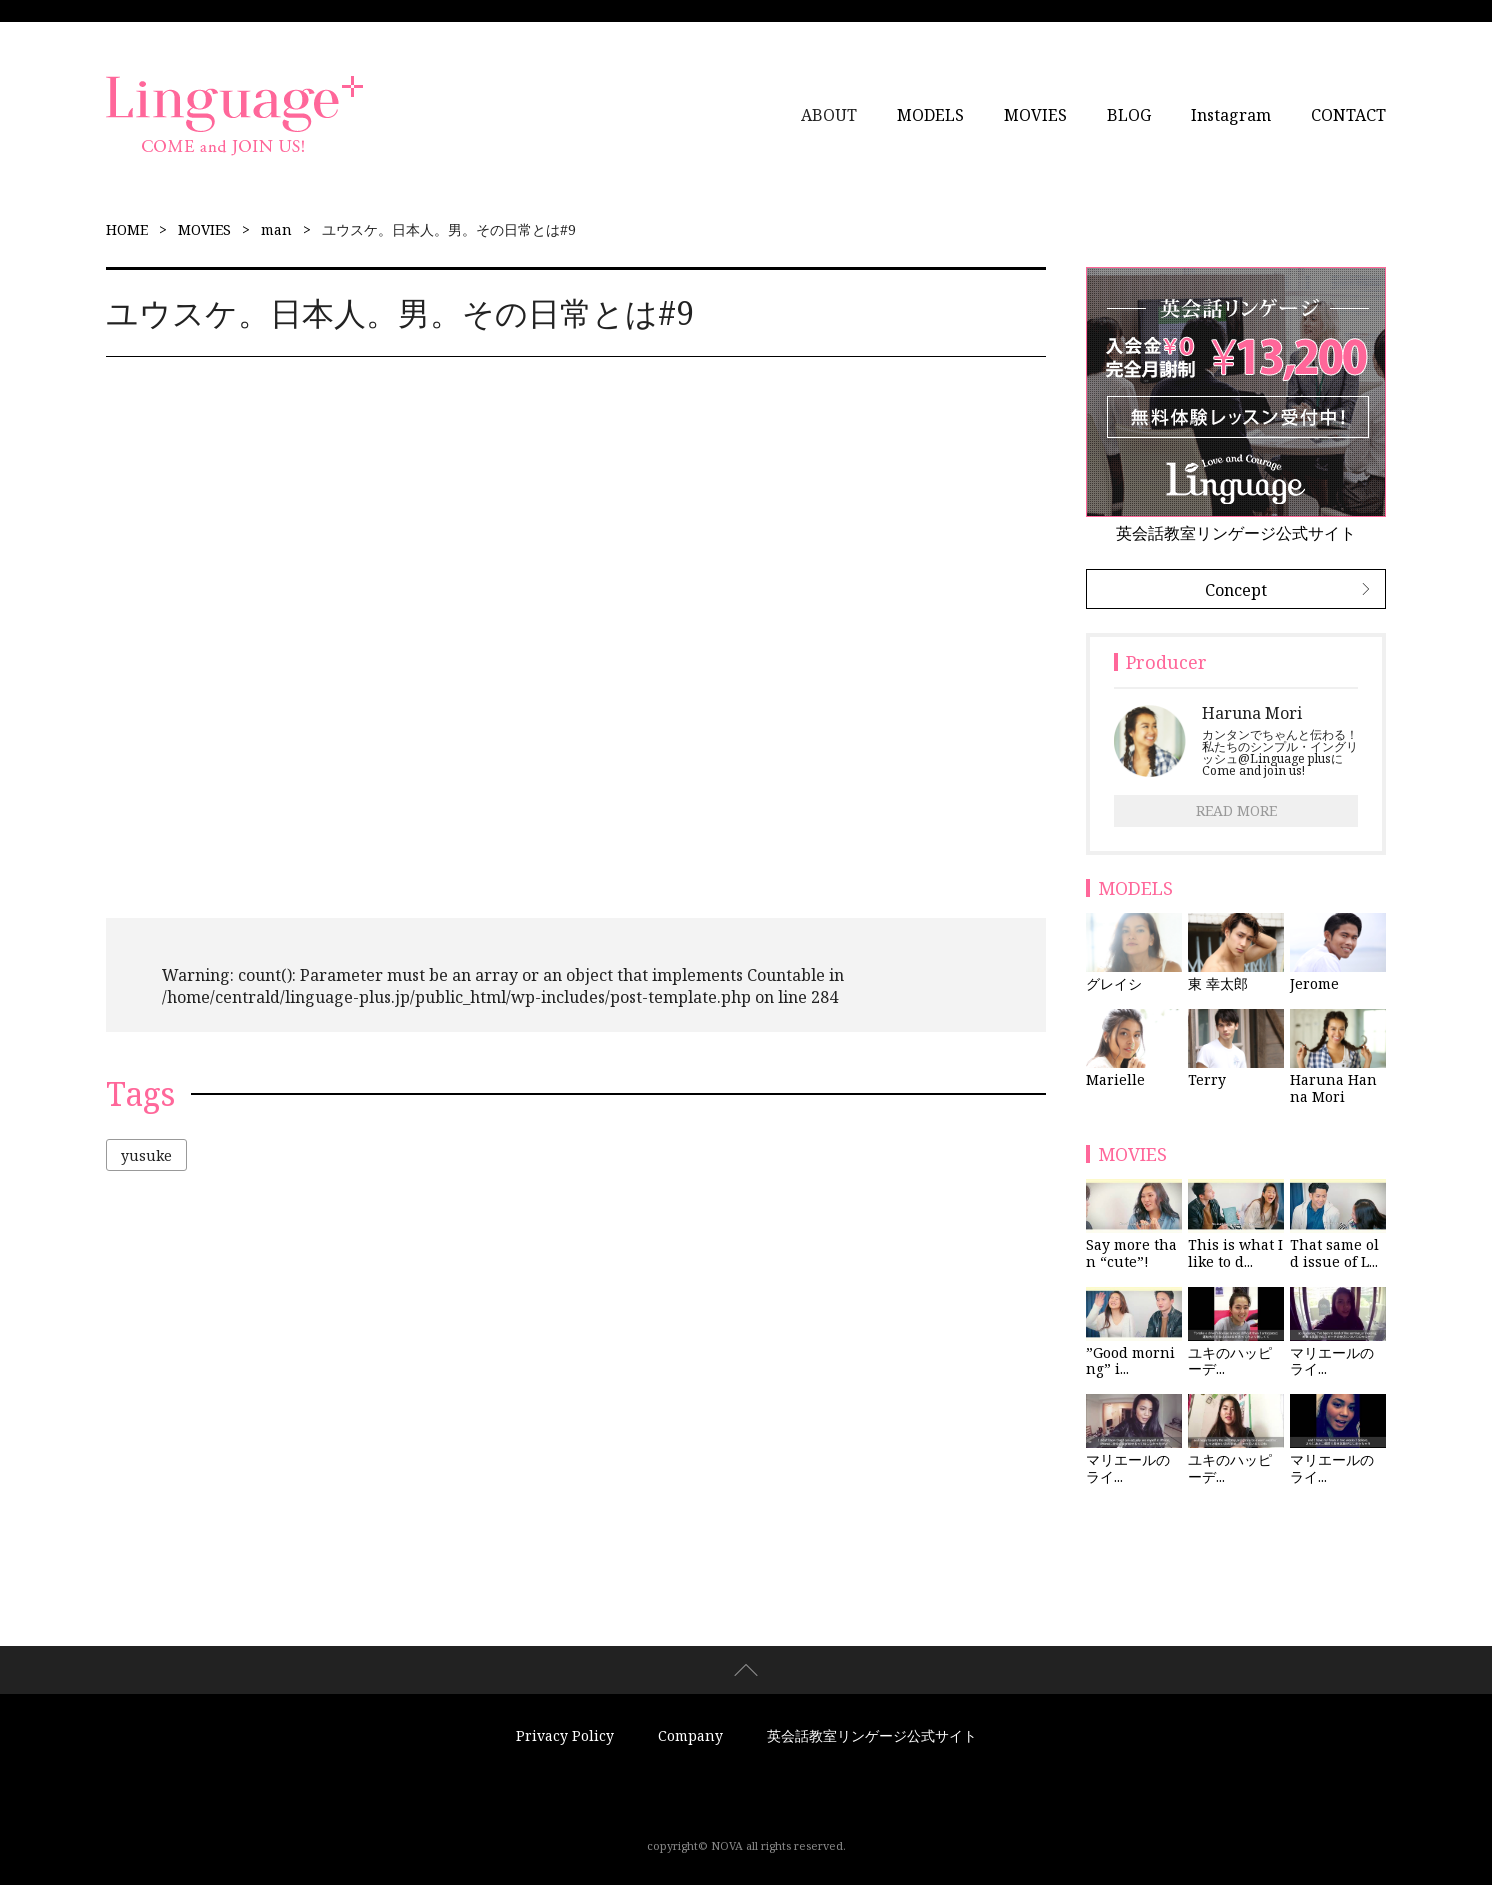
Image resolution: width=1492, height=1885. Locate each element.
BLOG (1129, 115)
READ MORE (1236, 810)
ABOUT (829, 115)
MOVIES (1035, 115)
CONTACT (1348, 115)
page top (746, 1670)
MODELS (930, 115)
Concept (1236, 590)
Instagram (1231, 115)
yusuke (146, 1155)
